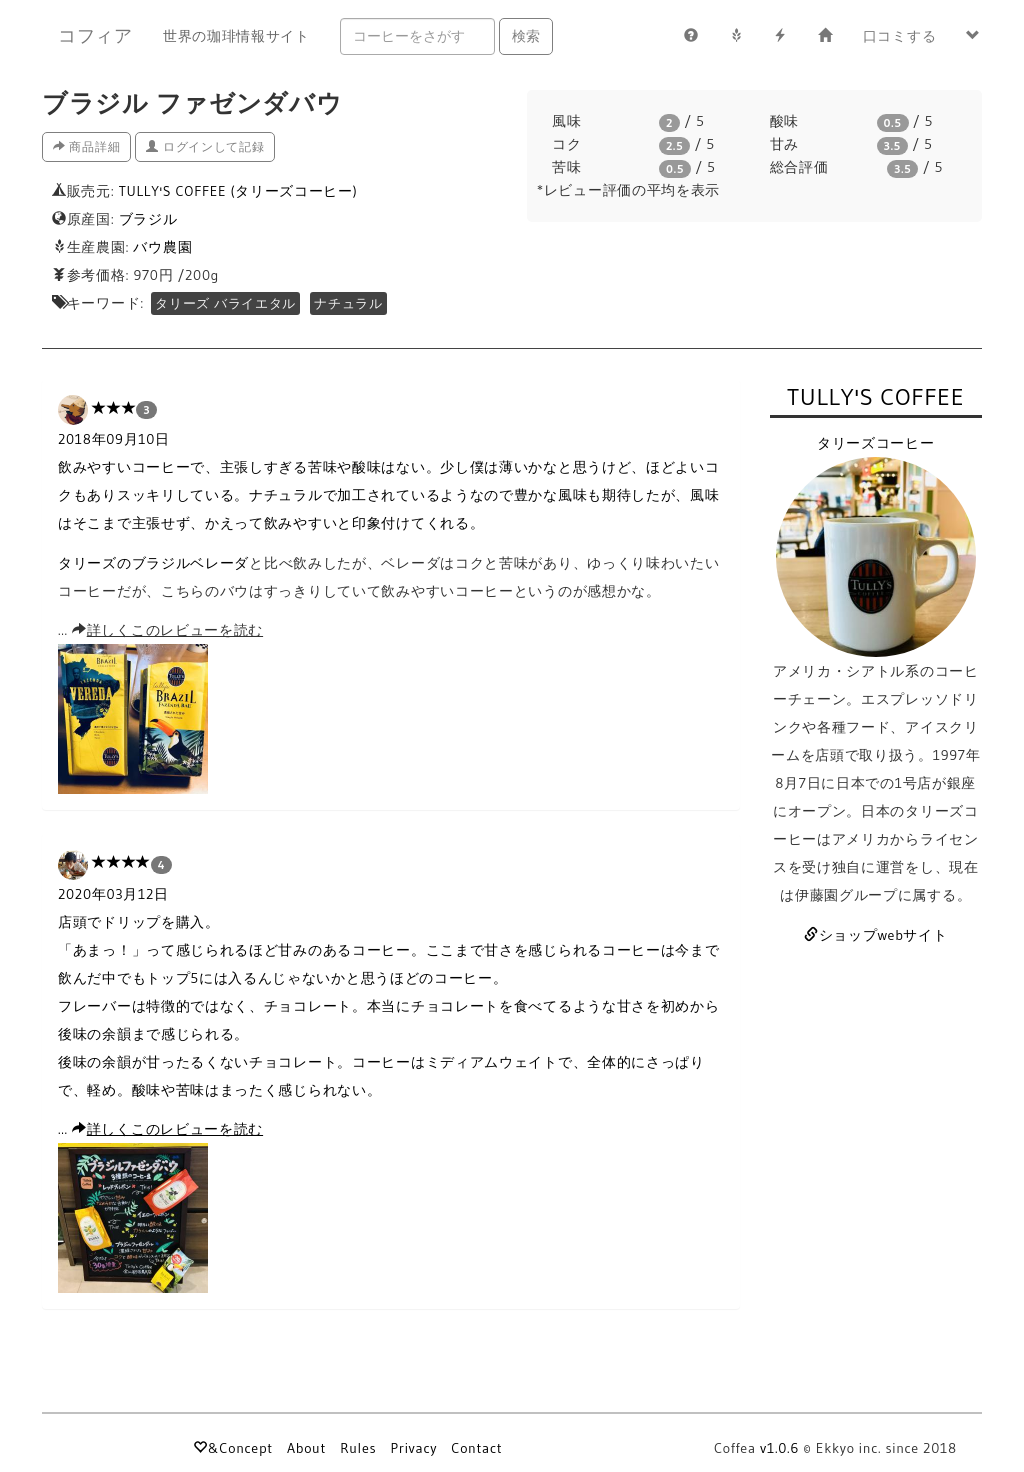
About (306, 1448)
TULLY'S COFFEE (876, 396)
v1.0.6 (779, 1448)
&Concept (232, 1448)
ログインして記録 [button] (205, 146)
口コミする (900, 36)
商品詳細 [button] (86, 146)
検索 (526, 36)
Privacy (413, 1448)
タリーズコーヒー (876, 443)
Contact (476, 1448)
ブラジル (148, 219)
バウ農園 (162, 247)
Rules (358, 1448)
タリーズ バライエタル (225, 303)
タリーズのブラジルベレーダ (153, 563)
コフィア (95, 36)
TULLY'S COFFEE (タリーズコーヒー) (238, 191)
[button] (973, 36)
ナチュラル (348, 303)
